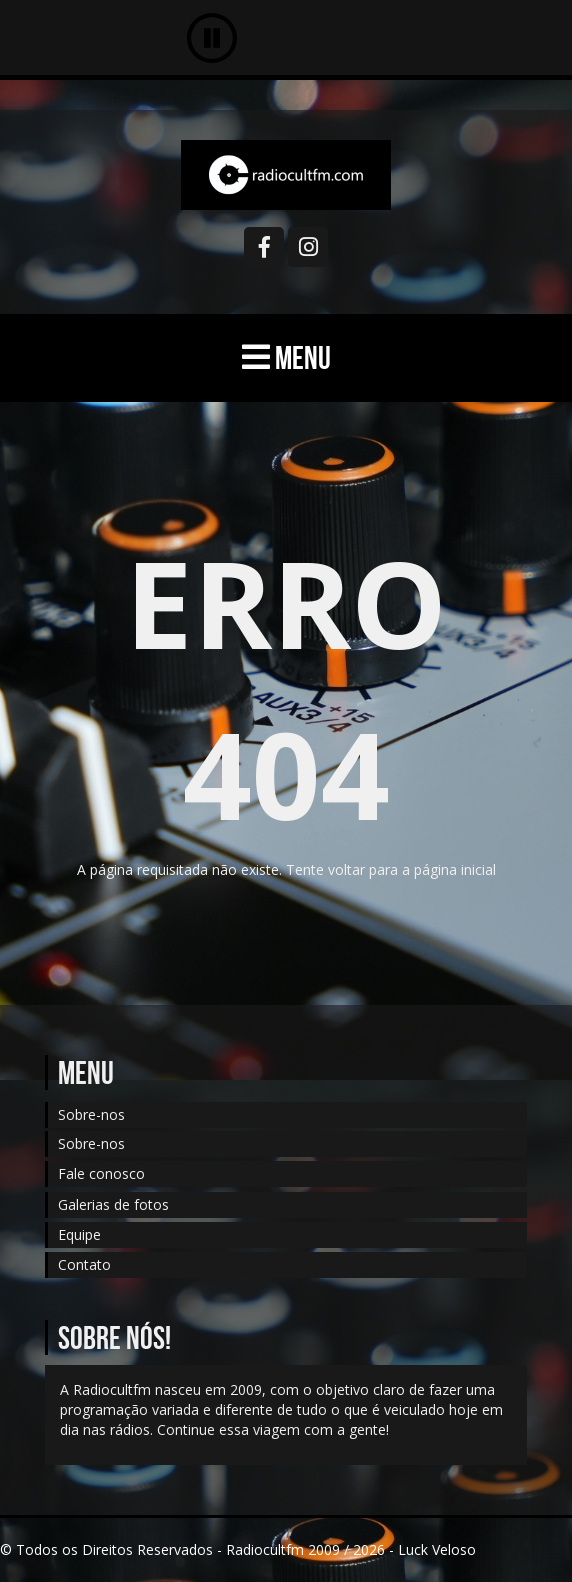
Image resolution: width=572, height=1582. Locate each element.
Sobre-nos (91, 1114)
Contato (84, 1264)
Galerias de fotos (113, 1204)
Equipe (79, 1234)
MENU (286, 357)
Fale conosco (101, 1173)
